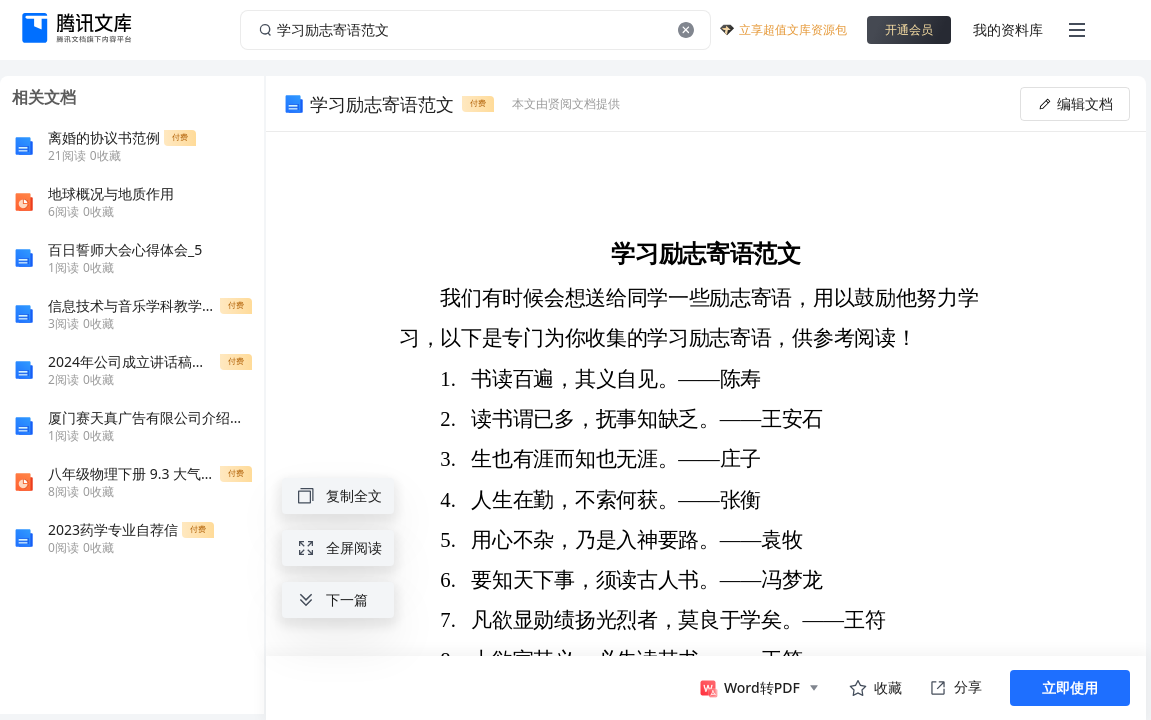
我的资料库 (1008, 29)
